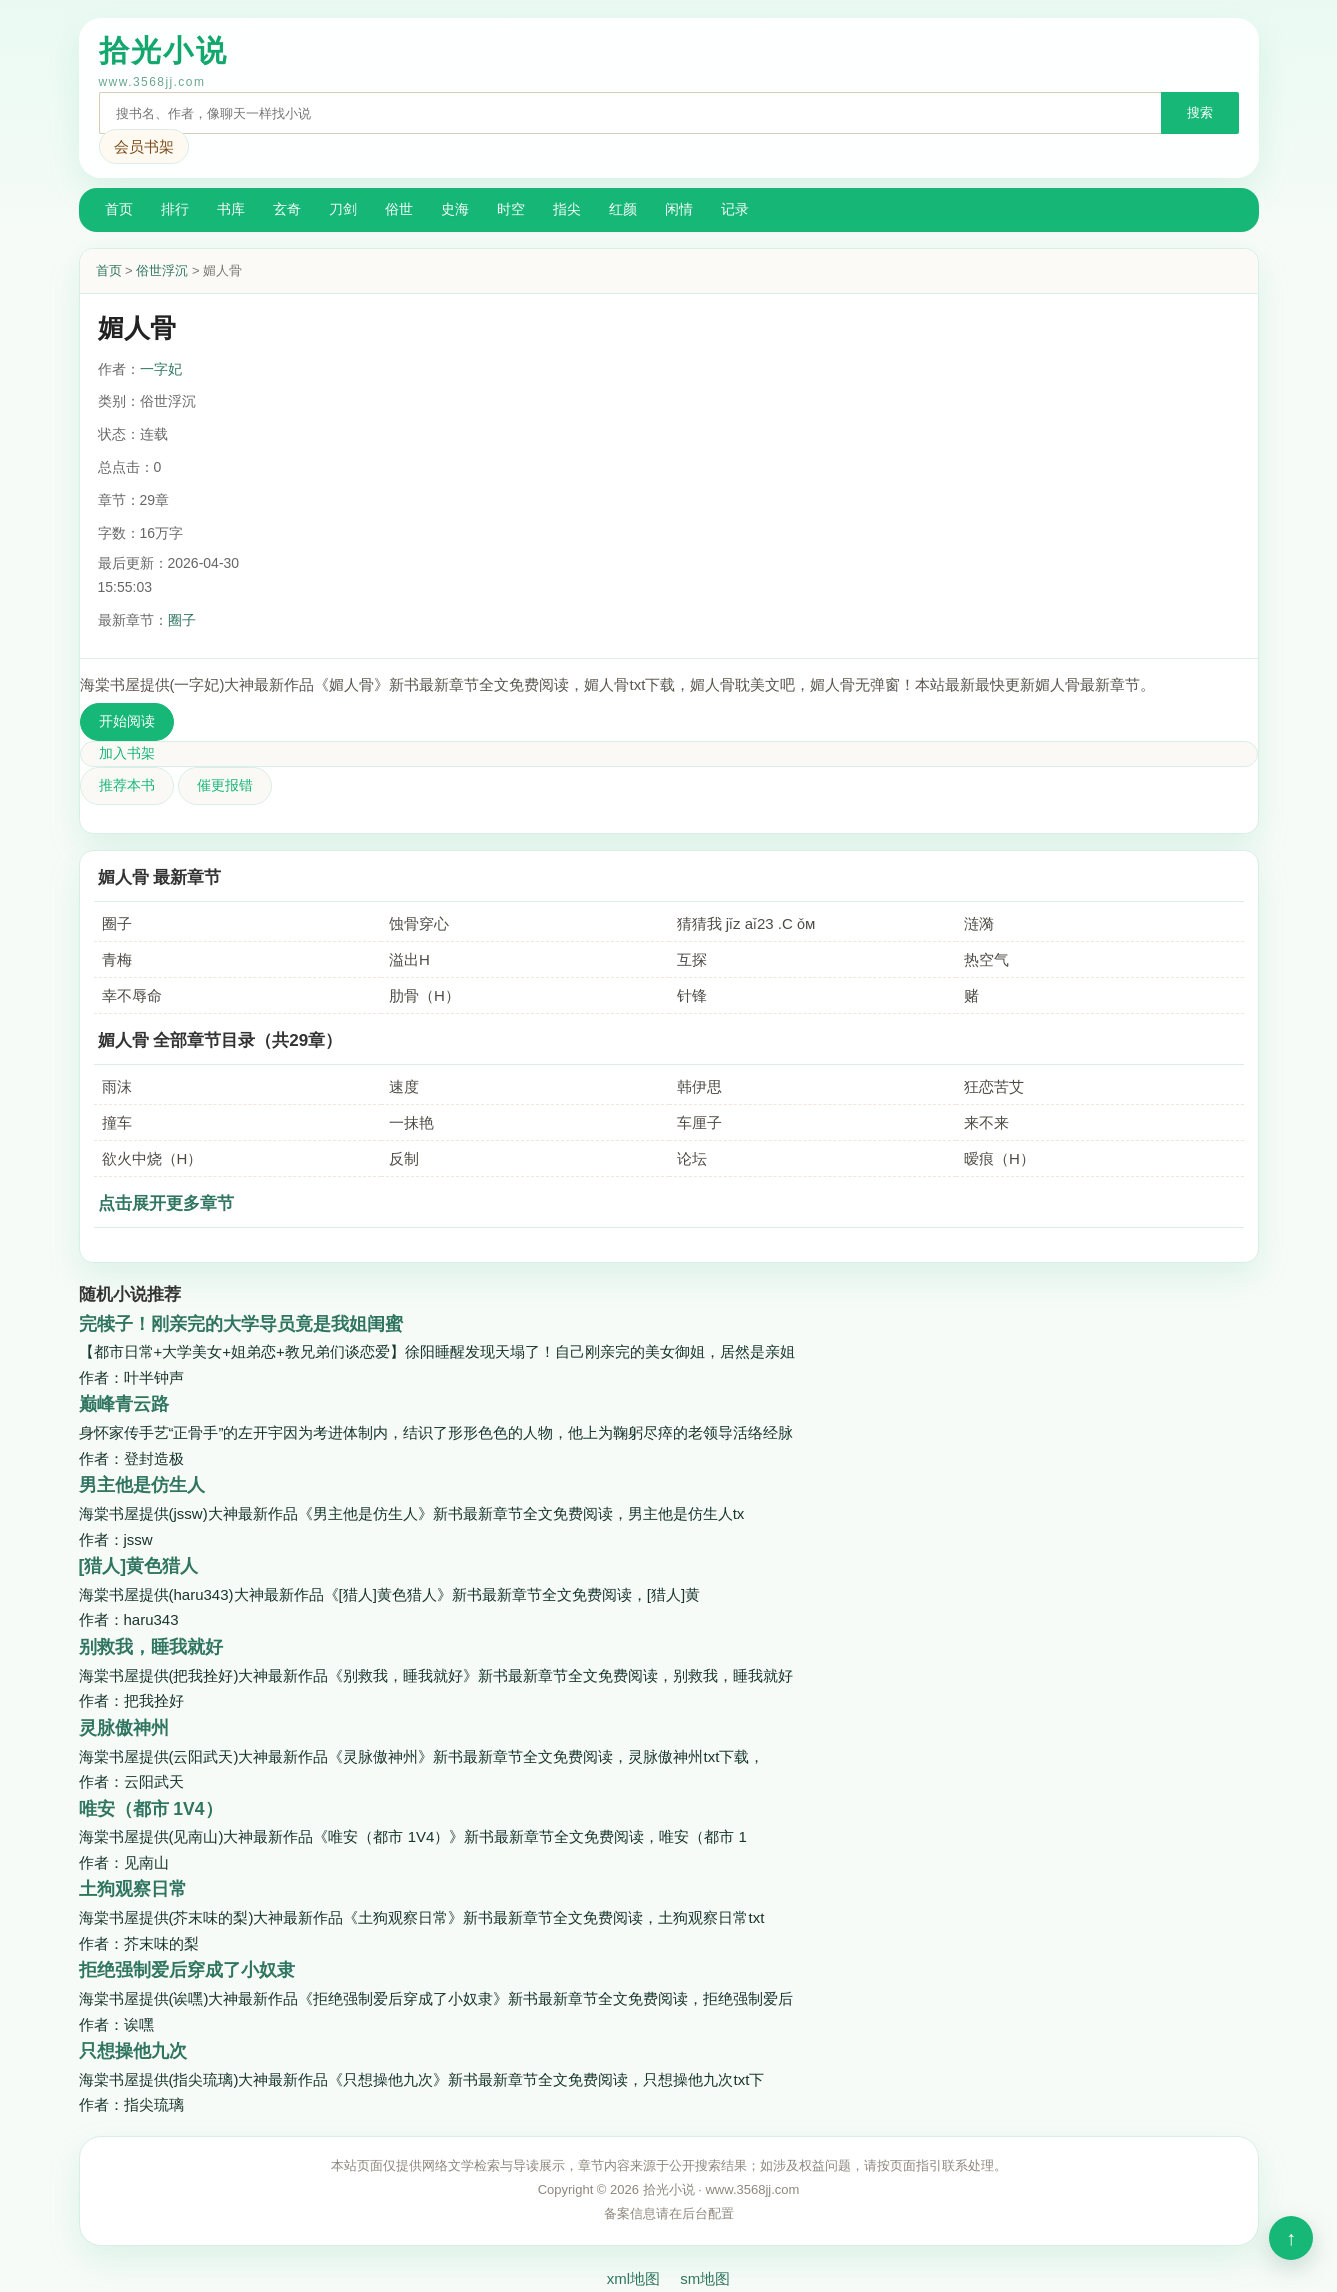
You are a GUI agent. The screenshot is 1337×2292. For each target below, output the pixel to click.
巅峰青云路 (124, 1404)
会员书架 (144, 146)
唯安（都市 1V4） (151, 1809)
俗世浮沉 (162, 270)
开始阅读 (127, 721)
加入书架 (127, 753)
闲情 (679, 209)
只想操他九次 (133, 2051)
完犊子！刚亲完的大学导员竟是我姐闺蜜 (241, 1324)
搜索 (1200, 112)
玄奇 (287, 209)
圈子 (182, 620)
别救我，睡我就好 (151, 1647)
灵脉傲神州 (124, 1728)
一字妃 (161, 369)
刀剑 (343, 209)
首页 (119, 209)
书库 (231, 209)
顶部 (1291, 2238)
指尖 (567, 209)
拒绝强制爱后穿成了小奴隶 (187, 1970)
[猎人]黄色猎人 (139, 1566)
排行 (175, 209)
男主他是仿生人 (142, 1485)
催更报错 (225, 785)
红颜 (623, 209)
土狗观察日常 (133, 1889)
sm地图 (705, 2278)
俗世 (399, 209)
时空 (511, 209)
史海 (455, 209)
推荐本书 (127, 785)
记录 (735, 209)
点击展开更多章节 (166, 1203)
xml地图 (633, 2278)
